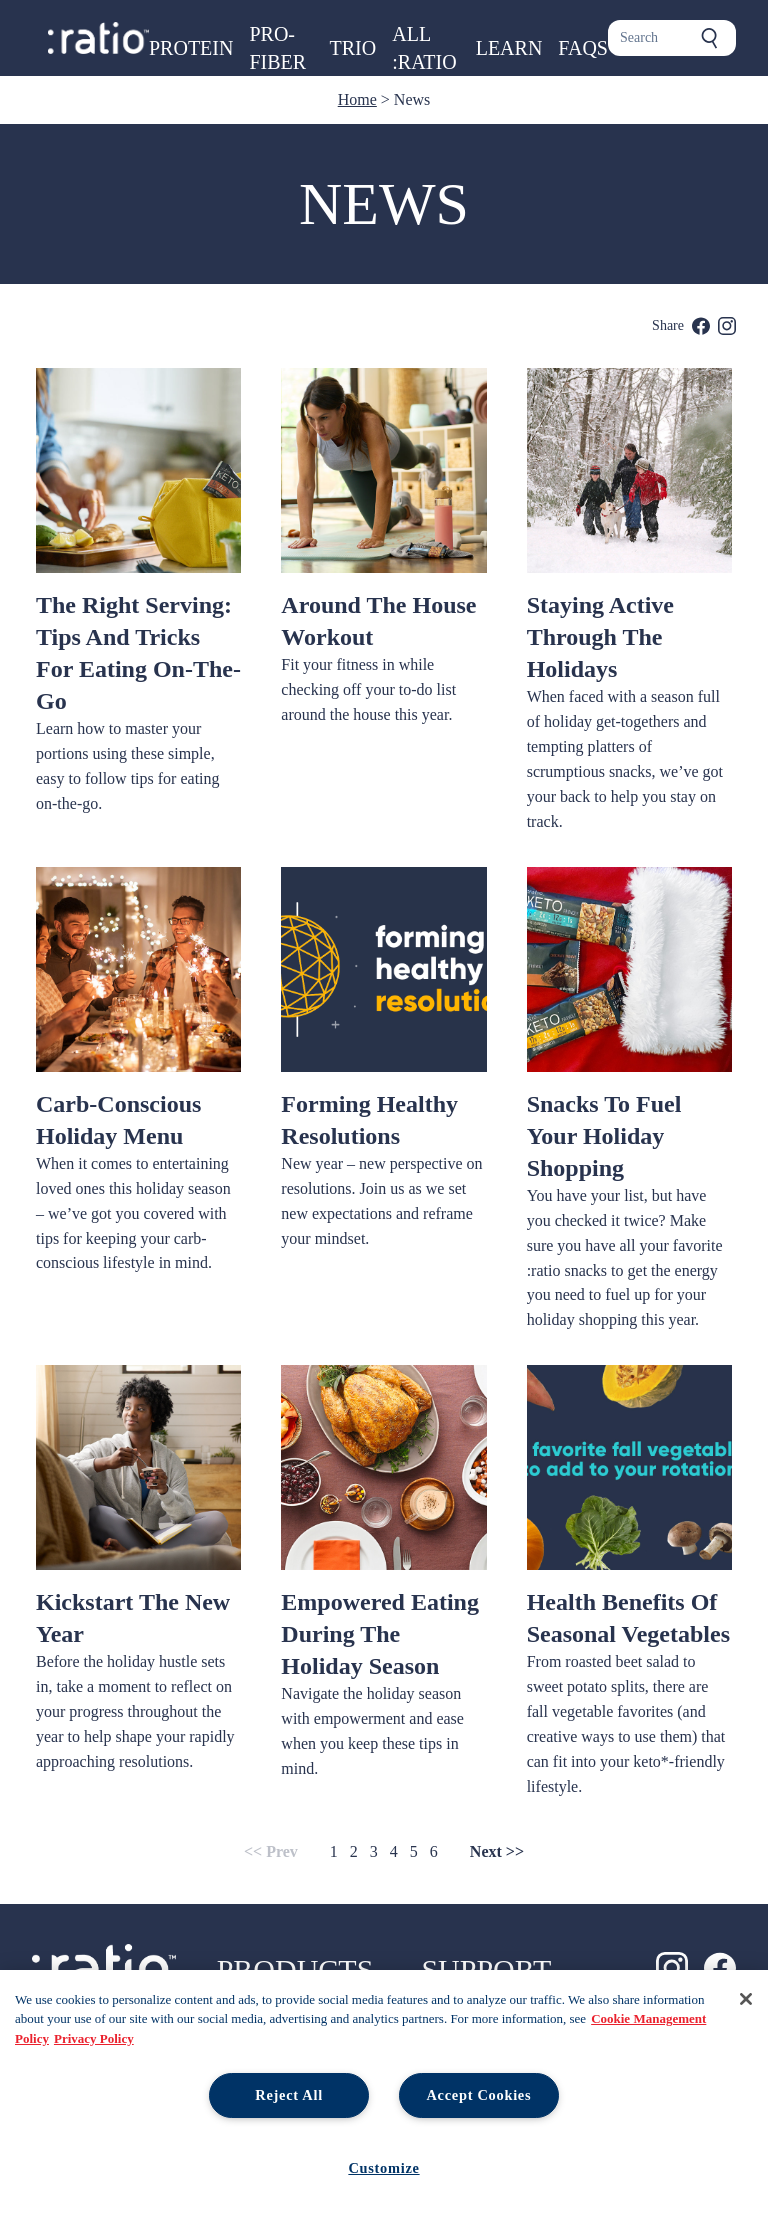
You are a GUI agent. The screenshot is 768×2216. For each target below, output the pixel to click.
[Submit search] (710, 38)
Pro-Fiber (277, 48)
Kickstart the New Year (133, 1618)
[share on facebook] (701, 326)
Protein (191, 48)
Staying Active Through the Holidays (600, 637)
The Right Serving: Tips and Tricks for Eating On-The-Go (138, 653)
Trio (353, 48)
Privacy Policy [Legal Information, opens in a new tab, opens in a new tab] (94, 2038)
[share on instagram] (727, 326)
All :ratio (424, 48)
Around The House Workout (378, 621)
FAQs (583, 48)
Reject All (289, 2095)
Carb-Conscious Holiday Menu (118, 1120)
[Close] (746, 1999)
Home (357, 99)
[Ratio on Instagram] (672, 1968)
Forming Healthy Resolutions (369, 1120)
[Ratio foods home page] (98, 38)
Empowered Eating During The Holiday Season (380, 1634)
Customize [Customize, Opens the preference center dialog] (383, 2168)
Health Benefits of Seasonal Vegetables (628, 1618)
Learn (509, 48)
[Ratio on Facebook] (720, 1968)
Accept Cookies (478, 2095)
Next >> (497, 1851)
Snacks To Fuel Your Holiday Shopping (604, 1136)
